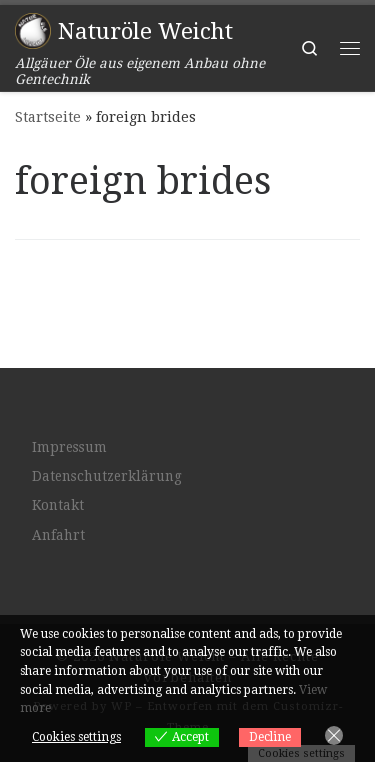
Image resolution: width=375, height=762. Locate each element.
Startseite (48, 117)
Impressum (69, 447)
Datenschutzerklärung (107, 476)
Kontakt (58, 505)
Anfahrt (58, 535)
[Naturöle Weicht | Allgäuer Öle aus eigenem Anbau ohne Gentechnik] (33, 29)
